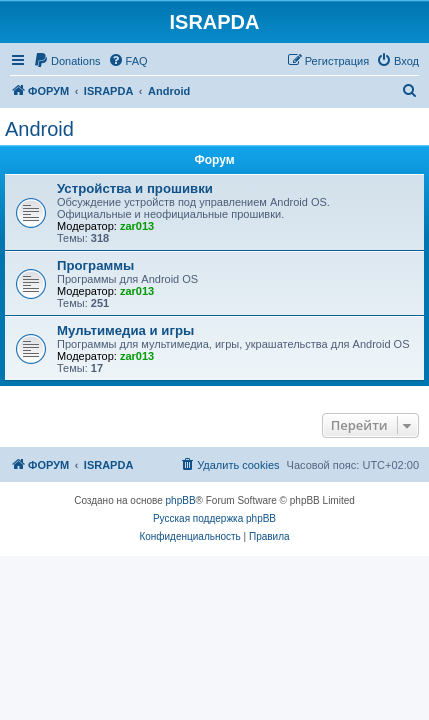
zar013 (137, 226)
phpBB (181, 500)
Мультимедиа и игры (125, 330)
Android (39, 129)
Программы (95, 265)
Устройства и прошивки (135, 188)
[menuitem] (67, 61)
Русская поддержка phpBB (214, 518)
